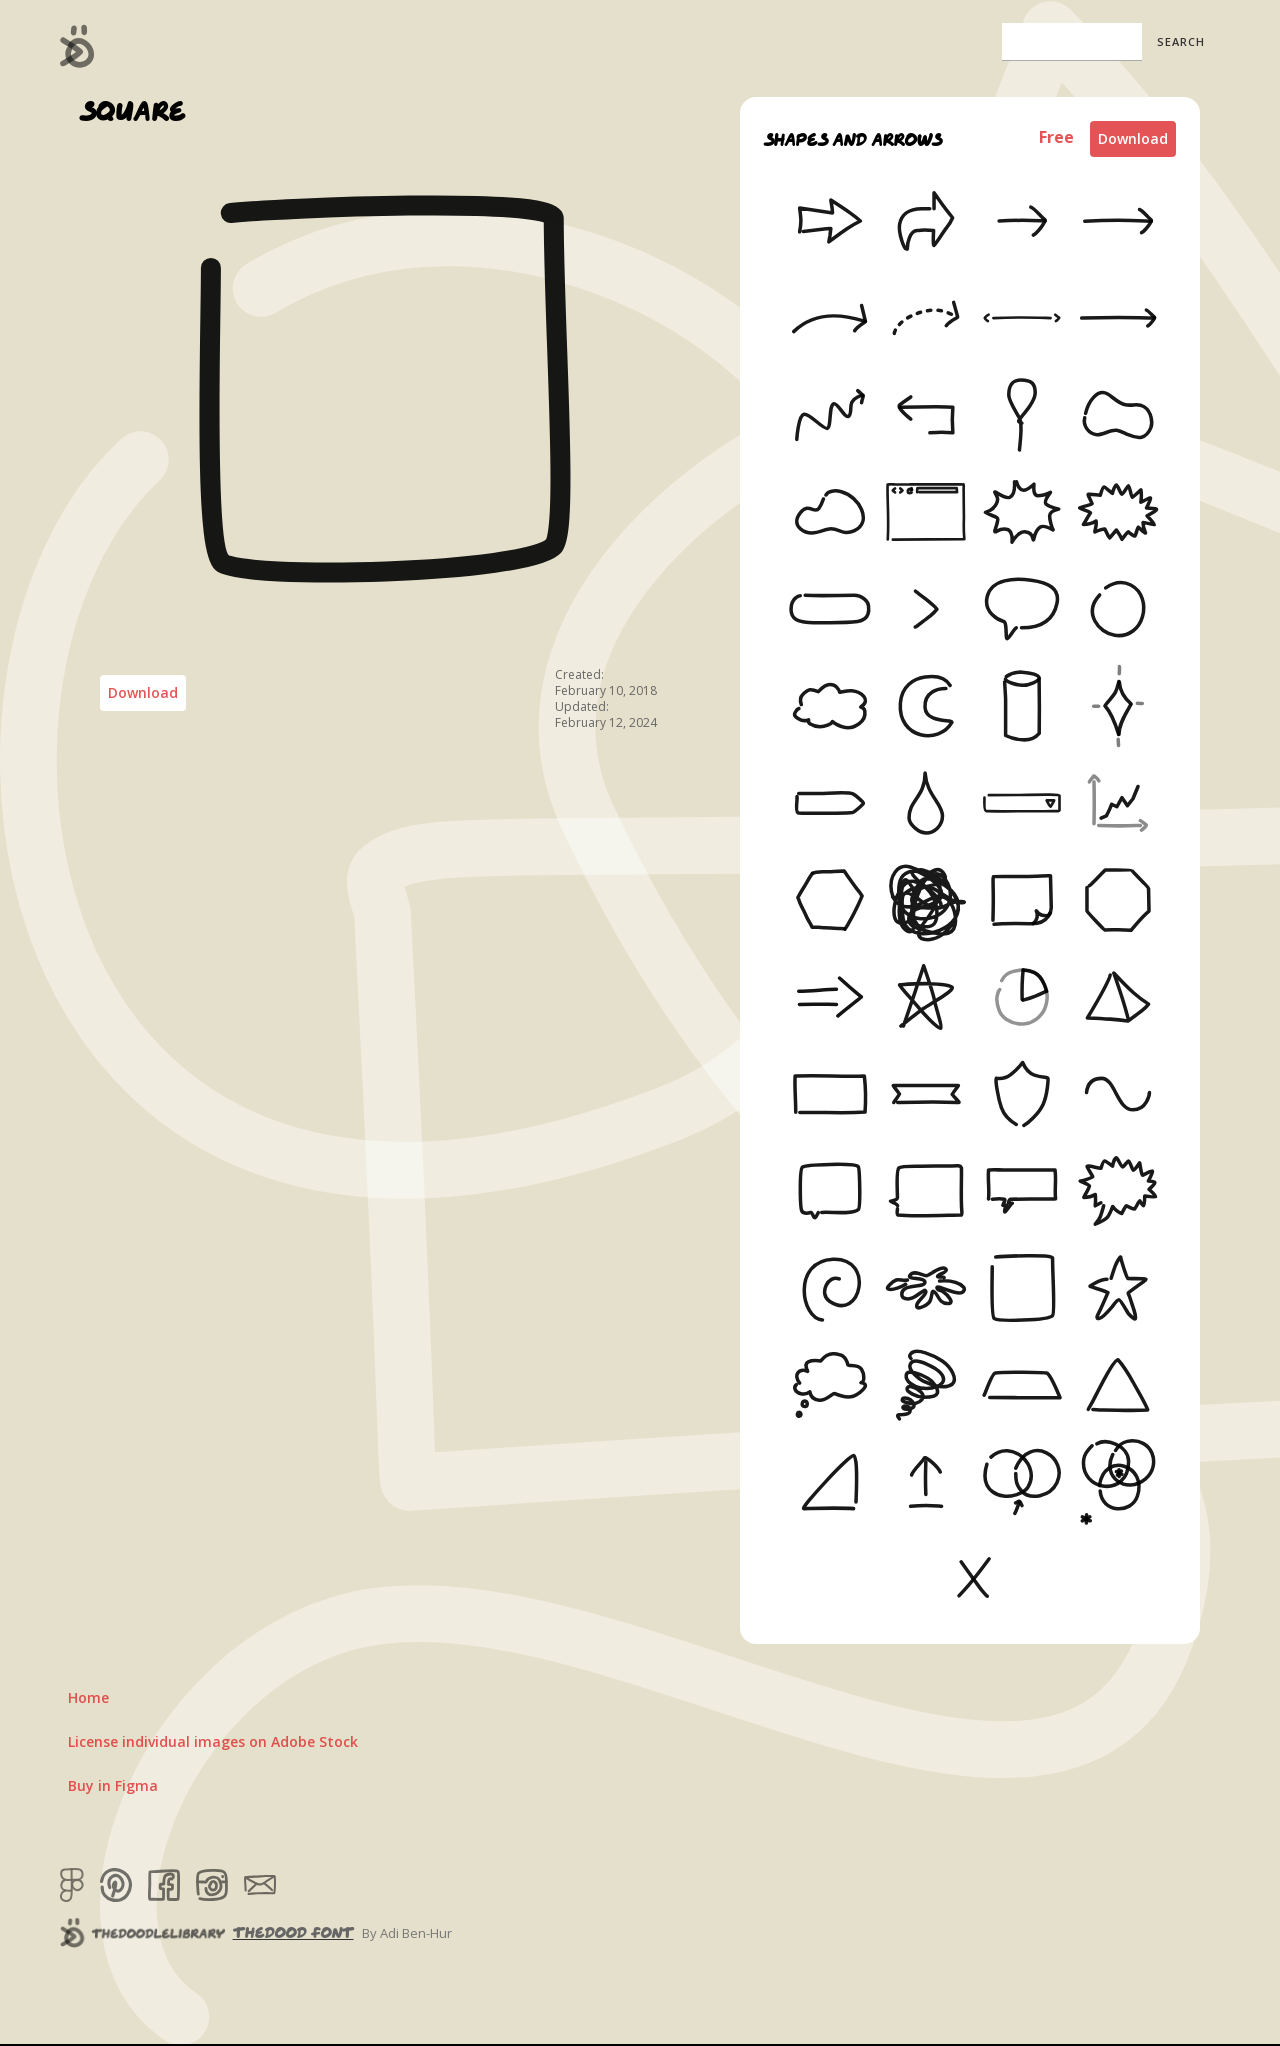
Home (88, 1697)
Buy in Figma (113, 1785)
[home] (77, 46)
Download (143, 692)
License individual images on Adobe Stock (213, 1741)
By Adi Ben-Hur (407, 1933)
